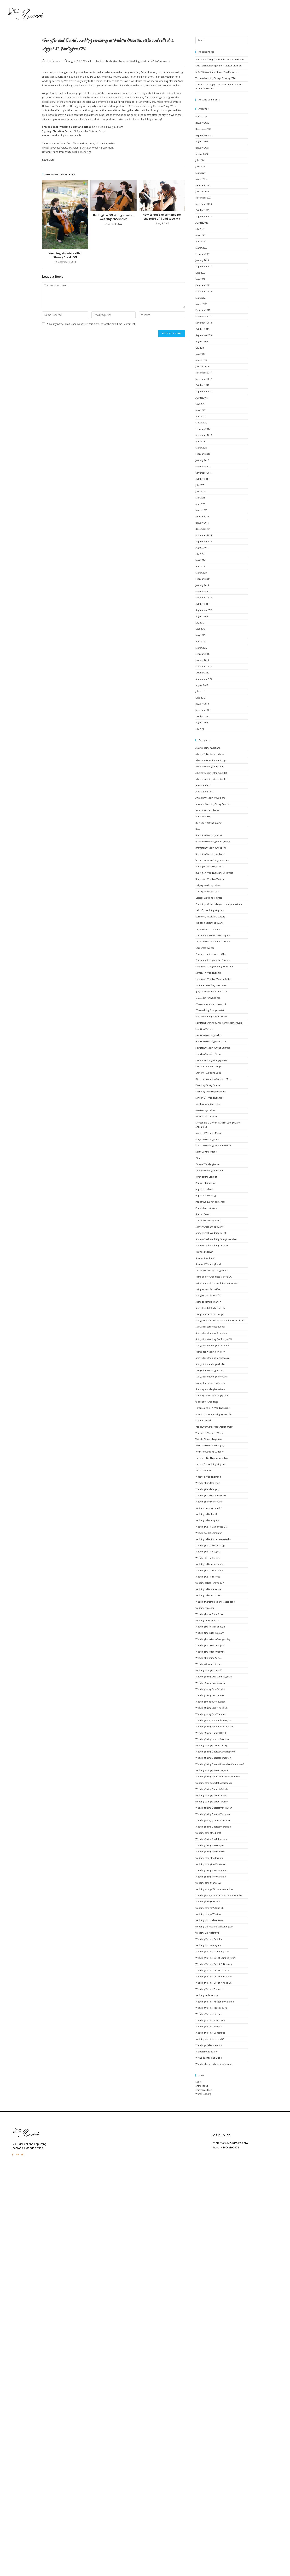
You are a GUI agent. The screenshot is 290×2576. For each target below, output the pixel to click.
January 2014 (202, 585)
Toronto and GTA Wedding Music (212, 1407)
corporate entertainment (208, 928)
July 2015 (199, 485)
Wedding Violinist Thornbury (210, 2020)
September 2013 (203, 610)
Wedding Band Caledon (207, 1482)
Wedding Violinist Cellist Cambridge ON (215, 1957)
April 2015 (200, 504)
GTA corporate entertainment (210, 1004)
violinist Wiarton (203, 1470)
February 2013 (202, 653)
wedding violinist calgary (208, 1945)
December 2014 (203, 528)
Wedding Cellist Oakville (207, 1557)
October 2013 (202, 603)
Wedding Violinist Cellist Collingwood (214, 1964)
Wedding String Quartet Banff (210, 1732)
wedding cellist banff (206, 1514)
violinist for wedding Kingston (210, 1464)
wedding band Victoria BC (208, 1508)
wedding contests (204, 1607)
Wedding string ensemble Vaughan (213, 1720)
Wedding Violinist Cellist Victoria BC (213, 1982)
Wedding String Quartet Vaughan (212, 1814)
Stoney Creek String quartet (209, 1226)
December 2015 (203, 466)
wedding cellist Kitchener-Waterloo (213, 1539)
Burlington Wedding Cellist (209, 866)
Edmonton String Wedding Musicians (214, 966)
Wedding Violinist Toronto (208, 2026)
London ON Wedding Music (209, 1097)
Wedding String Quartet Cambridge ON (215, 1751)
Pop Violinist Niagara (206, 1208)
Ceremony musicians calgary (210, 916)
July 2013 (199, 622)
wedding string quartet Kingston (212, 1770)
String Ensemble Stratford (208, 1295)
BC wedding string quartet (208, 822)
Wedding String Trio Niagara (209, 1845)
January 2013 (202, 660)
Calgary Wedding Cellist (207, 885)
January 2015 (202, 522)
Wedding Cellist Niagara (207, 1551)
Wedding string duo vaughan (210, 1701)
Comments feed (203, 2089)
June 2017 (200, 403)
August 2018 (201, 341)
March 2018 (201, 360)
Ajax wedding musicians (207, 747)
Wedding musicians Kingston (210, 1645)
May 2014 (200, 560)
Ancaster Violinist (204, 791)
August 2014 (201, 547)
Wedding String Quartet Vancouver (213, 1807)
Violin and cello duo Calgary (209, 1445)
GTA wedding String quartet (209, 1010)
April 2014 (200, 566)
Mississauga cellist (205, 1110)
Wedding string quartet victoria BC (213, 1820)
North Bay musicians (206, 1151)
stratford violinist (204, 1251)
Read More (48, 159)
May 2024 (200, 172)
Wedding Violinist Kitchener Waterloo (214, 2001)
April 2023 (200, 241)
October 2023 (202, 210)
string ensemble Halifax (207, 1289)
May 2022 (200, 279)
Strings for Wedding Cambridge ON (213, 1339)
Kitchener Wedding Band (208, 1072)
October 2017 (202, 385)
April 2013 (200, 641)
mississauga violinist (206, 1116)
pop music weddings (206, 1195)
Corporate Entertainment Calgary (212, 935)
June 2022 (200, 272)
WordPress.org (203, 2093)
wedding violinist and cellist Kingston (214, 1926)
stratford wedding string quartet (212, 1270)
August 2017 (201, 397)
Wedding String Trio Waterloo (210, 1876)
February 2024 (202, 185)
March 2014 (201, 572)
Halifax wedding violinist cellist (211, 1016)
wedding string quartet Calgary (211, 1745)
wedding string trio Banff (208, 1832)
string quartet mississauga (209, 1314)
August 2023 (201, 222)
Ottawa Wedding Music (207, 1164)
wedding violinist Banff (207, 1932)
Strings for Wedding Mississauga (212, 1357)
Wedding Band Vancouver (209, 1501)
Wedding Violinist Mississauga (211, 2007)
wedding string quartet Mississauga (214, 1782)
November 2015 (203, 472)
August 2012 (201, 685)
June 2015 (200, 491)
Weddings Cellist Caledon (208, 2045)
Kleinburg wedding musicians (210, 1091)
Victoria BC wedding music (208, 1439)
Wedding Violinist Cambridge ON (212, 1951)
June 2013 (200, 628)
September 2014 (203, 541)
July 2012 (199, 691)
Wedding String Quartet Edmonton (213, 1757)
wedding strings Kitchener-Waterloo (214, 1889)
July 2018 (199, 347)
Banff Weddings (203, 816)
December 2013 (203, 591)
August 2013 (201, 616)
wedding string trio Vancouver (211, 1864)
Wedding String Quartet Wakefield (213, 1826)
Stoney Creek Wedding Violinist (211, 1245)
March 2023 (201, 247)
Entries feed (201, 2085)
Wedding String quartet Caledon (212, 1739)
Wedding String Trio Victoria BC (211, 1870)
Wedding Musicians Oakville (210, 1651)
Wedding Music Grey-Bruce (209, 1614)
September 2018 (203, 335)
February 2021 (202, 285)
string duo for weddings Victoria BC (213, 1276)
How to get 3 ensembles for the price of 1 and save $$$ (162, 216)
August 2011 (201, 722)
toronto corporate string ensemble (213, 1414)
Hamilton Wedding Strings (208, 1054)
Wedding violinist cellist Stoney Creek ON (65, 255)
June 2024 (200, 166)
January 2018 (202, 366)
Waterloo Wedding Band (208, 1476)
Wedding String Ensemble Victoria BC (214, 1726)
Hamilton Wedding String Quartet (212, 1047)
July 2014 (199, 553)
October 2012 (202, 672)
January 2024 (202, 191)
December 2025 (203, 128)
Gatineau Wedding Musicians (210, 985)
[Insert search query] (221, 40)
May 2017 (200, 410)
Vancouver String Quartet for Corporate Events (219, 59)
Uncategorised (203, 1420)
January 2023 (202, 260)
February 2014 (202, 578)
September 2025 (203, 135)
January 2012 (202, 703)
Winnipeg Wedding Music (208, 2057)
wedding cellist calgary (207, 1520)
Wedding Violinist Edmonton (209, 1989)
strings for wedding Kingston (210, 1351)
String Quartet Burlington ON (210, 1307)
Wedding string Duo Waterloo (210, 1714)
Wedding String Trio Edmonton (211, 1839)
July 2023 (199, 228)
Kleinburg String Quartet (208, 1085)
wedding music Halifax (207, 1620)
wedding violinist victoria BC (209, 2039)
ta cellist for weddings (206, 1401)
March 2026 (201, 116)
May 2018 (200, 353)
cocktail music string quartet (209, 922)
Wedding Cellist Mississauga (210, 1545)
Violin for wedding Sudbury (209, 1451)
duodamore (53, 61)
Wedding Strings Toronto (208, 1901)
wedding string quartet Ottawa (211, 1795)
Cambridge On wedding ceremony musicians (218, 904)
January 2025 (202, 147)
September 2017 (203, 391)
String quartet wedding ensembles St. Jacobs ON (220, 1320)
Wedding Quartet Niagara (208, 1664)
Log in (198, 2081)
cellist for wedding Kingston (209, 910)
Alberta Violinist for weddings (210, 760)
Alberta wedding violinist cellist (211, 779)
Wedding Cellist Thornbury (209, 1570)
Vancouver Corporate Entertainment (214, 1426)
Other (198, 1158)
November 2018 (203, 322)
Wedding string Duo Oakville (210, 1689)
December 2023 (203, 197)
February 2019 (202, 310)
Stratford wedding (204, 1257)
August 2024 (201, 154)
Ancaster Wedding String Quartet (212, 804)
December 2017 (203, 372)
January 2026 (202, 122)
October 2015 (202, 478)
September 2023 (203, 216)
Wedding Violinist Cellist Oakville (212, 1970)
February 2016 (202, 453)
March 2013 (201, 647)
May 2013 (200, 635)
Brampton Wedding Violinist (209, 854)
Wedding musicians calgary (209, 1632)
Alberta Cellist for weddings (209, 754)
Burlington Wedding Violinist (209, 879)
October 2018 (202, 329)
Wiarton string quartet (206, 2051)
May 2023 (200, 235)
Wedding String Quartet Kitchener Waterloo (217, 1776)
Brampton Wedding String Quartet (213, 841)
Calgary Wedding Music (207, 891)
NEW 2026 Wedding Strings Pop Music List (216, 71)
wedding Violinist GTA (206, 1995)
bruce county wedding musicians (212, 860)
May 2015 (200, 497)
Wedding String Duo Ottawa (209, 1695)
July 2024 (199, 160)
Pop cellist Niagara (205, 1182)
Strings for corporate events (210, 1326)
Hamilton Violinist (204, 1029)
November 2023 (203, 204)
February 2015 (202, 516)
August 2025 (201, 141)
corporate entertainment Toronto (212, 941)
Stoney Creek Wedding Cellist (210, 1232)
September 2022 (203, 266)
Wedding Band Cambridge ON (210, 1495)
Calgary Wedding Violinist (208, 897)
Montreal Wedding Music (208, 1132)
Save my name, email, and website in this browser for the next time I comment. (91, 324)
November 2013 (203, 597)
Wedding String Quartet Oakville (212, 1789)
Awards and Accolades (207, 810)
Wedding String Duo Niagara (210, 1682)
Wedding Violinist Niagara (208, 2014)
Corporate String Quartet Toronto (212, 960)
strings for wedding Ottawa (209, 1370)
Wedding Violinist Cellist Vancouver (213, 1976)
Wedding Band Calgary (207, 1489)
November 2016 (203, 435)
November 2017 (203, 379)
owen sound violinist (206, 1176)
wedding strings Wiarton (208, 1914)
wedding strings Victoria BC (209, 1907)
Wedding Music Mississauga (210, 1626)
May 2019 (200, 297)
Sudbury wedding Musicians (210, 1389)
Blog (197, 829)
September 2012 (203, 678)
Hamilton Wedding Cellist (208, 1035)
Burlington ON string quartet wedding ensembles (113, 217)
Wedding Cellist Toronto (207, 1576)
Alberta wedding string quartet (211, 772)
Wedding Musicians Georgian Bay (212, 1639)
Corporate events (204, 947)
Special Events (203, 1214)
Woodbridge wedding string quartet (213, 2064)
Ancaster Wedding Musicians (210, 797)
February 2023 (202, 254)
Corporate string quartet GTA (210, 954)
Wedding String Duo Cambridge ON (213, 1676)
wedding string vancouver (208, 1882)
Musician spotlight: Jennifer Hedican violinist (218, 65)
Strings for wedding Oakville (210, 1364)
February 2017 (202, 428)
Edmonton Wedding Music (208, 972)
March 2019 (201, 303)
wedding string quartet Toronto (211, 1801)
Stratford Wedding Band (208, 1264)
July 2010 (199, 728)
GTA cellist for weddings (207, 997)
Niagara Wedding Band (207, 1139)
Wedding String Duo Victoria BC (211, 1707)
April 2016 (200, 441)
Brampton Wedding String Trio (211, 847)
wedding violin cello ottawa (209, 1920)
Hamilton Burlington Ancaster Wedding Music (121, 61)
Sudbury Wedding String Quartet (212, 1395)
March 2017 (201, 422)
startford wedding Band (207, 1220)
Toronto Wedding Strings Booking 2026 (215, 78)
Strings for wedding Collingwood (212, 1345)
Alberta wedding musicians (209, 766)
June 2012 (200, 697)
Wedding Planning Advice (208, 1657)
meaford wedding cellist (207, 1103)
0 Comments (162, 61)
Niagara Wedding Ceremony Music (213, 1145)
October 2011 (202, 716)
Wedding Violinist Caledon (209, 1939)
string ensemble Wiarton (208, 1301)
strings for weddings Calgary (210, 1383)
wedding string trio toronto (209, 1857)
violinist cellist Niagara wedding (211, 1458)
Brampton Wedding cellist (208, 835)
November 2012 (203, 666)
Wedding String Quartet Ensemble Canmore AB (219, 1764)
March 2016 (201, 447)
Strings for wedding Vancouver (211, 1376)
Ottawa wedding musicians (209, 1170)
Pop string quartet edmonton (210, 1201)
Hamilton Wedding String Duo (210, 1041)
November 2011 (203, 710)
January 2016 (202, 460)
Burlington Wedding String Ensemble (214, 872)
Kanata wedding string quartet (211, 1060)
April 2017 (200, 416)
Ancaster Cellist (203, 785)
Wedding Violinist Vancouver (210, 2032)
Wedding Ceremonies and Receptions (215, 1601)
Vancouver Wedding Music (209, 1432)
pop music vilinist (204, 1189)
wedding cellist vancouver (208, 1589)
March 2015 (201, 510)
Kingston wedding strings (208, 1066)
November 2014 (203, 535)
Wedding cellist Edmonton (208, 1532)
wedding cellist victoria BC (208, 1595)
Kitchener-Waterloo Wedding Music (213, 1079)
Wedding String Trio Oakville (210, 1851)
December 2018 (203, 316)
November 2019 (203, 291)
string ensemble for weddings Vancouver (216, 1283)
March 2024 (201, 178)
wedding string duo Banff (208, 1670)
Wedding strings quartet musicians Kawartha (218, 1895)
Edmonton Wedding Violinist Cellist (213, 978)
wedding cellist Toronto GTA (209, 1582)
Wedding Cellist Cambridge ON (211, 1526)
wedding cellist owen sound (209, 1564)
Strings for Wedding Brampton (211, 1333)
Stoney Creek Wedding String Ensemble (216, 1239)
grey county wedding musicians (211, 991)
